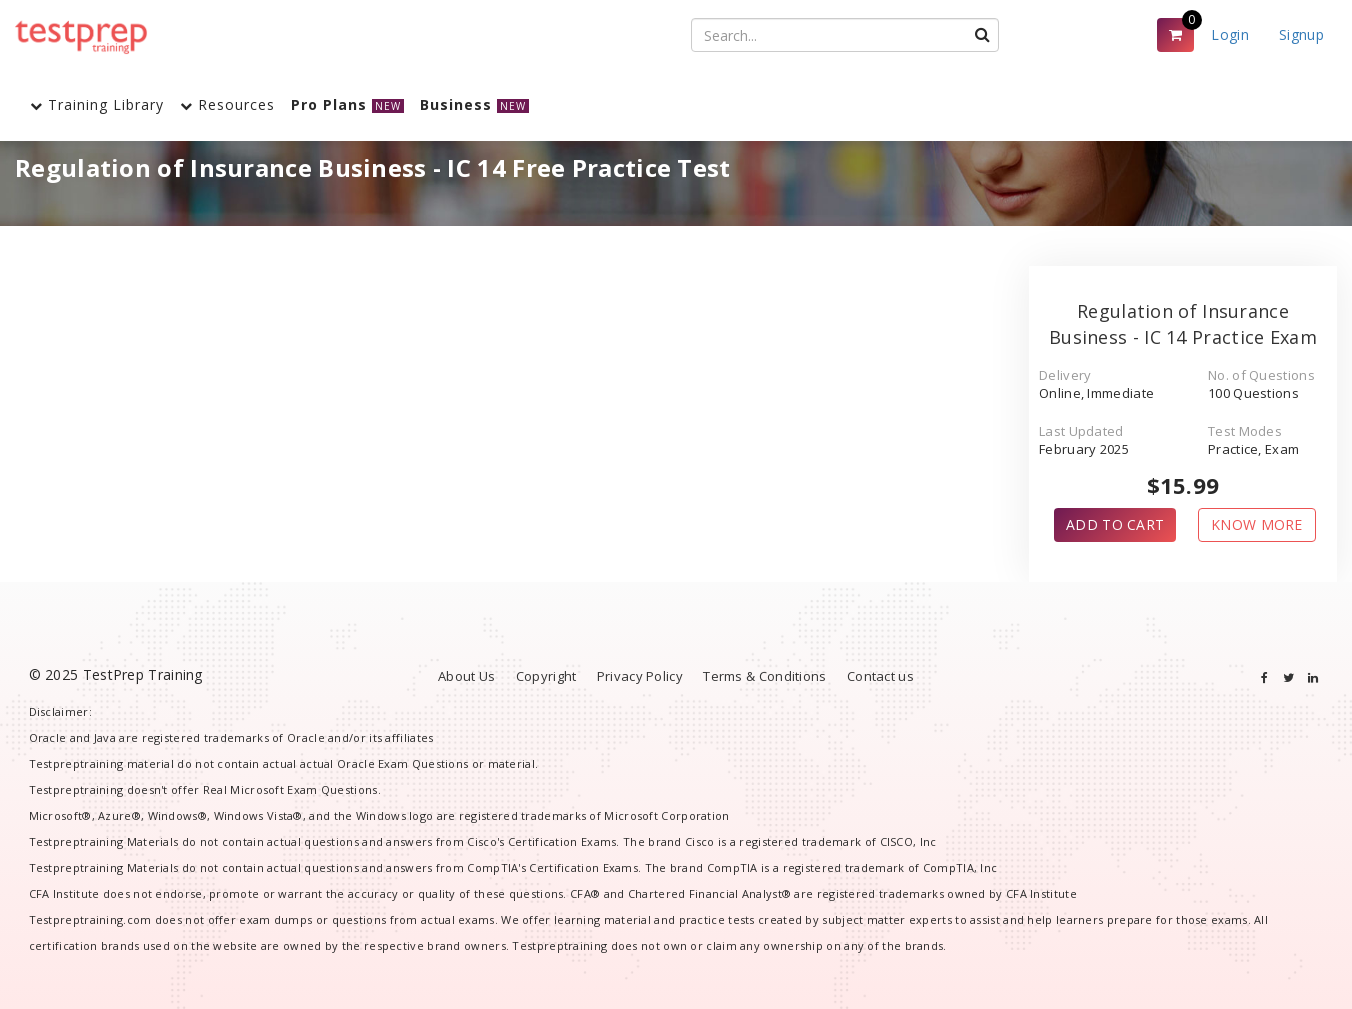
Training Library (97, 104)
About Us (466, 676)
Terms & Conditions (764, 676)
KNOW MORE (1257, 524)
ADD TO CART (1115, 524)
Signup (1301, 34)
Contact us (880, 676)
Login (1230, 34)
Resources (227, 104)
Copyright (546, 676)
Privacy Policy (640, 676)
